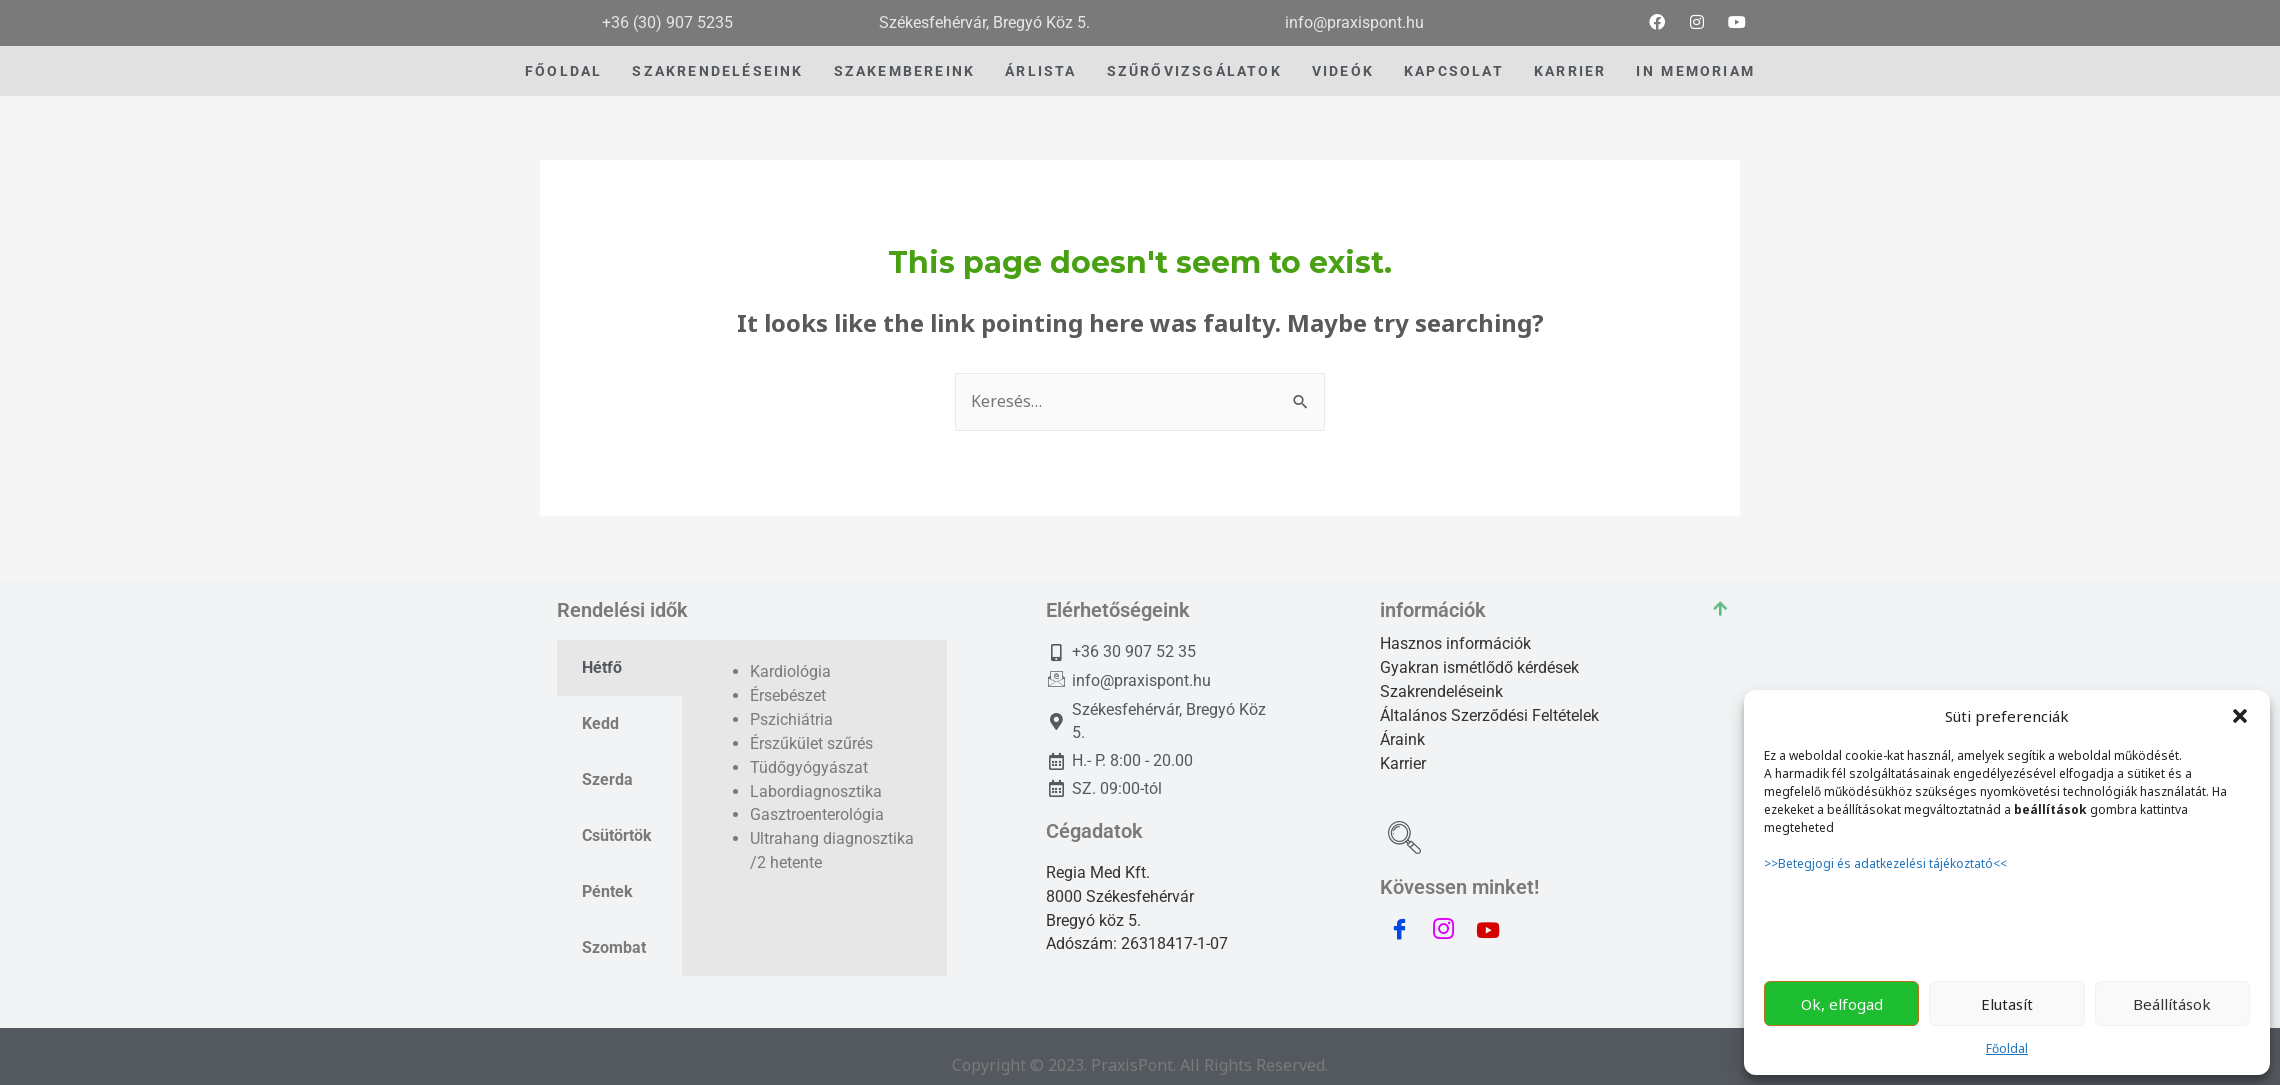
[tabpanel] (814, 779)
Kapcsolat (1454, 71)
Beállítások (2172, 1004)
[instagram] (1444, 929)
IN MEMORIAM (1695, 71)
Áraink (1402, 739)
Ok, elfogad (1842, 1004)
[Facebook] (1657, 23)
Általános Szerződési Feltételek (1489, 715)
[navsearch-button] (1405, 840)
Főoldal (2007, 1048)
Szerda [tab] (607, 779)
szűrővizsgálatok (1194, 71)
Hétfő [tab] (602, 667)
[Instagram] (1697, 23)
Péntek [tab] (607, 891)
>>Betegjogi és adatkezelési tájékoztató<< (1887, 863)
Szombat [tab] (614, 947)
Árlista (1040, 71)
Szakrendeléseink (717, 71)
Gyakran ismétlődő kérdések (1479, 667)
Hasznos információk (1455, 643)
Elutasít (2007, 1004)
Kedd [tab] (600, 723)
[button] (2240, 716)
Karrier (1570, 71)
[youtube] (1737, 23)
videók (1343, 71)
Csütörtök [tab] (617, 835)
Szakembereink (905, 71)
